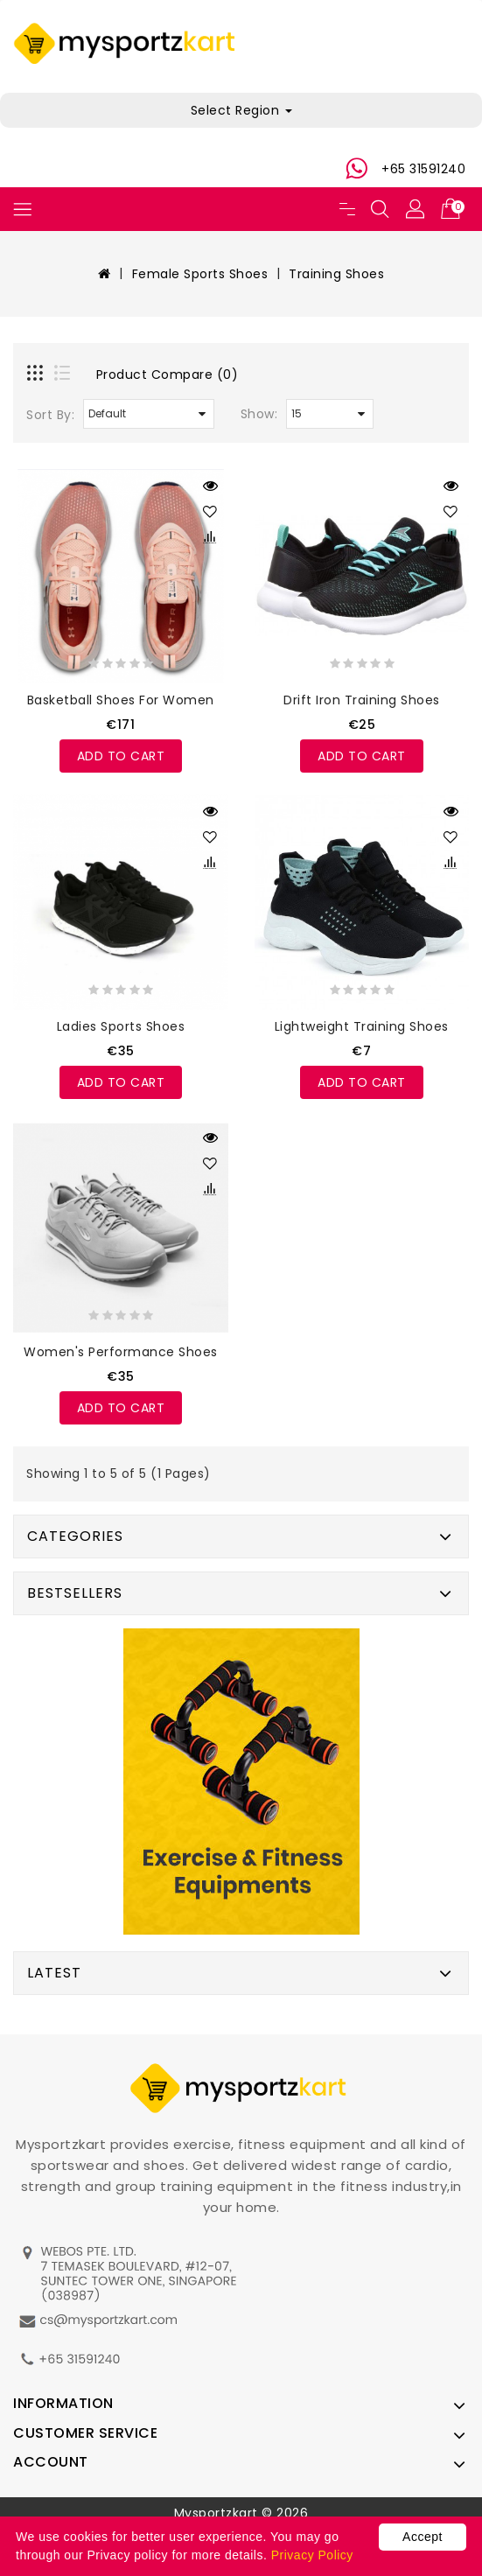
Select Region (241, 110)
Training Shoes (336, 274)
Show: (259, 414)
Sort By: (50, 415)
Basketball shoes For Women (120, 700)
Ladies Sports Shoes (121, 1026)
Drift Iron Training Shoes (361, 700)
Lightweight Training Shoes (362, 1026)
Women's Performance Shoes (121, 1352)
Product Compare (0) (167, 374)
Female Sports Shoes (200, 274)
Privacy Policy (312, 2555)
